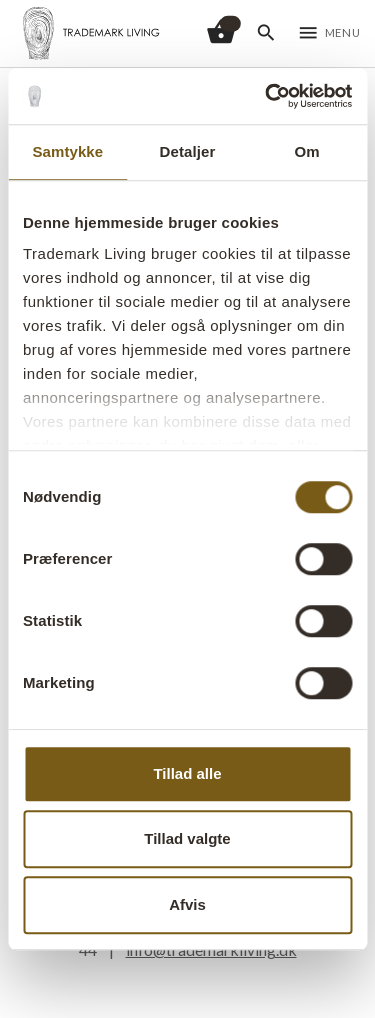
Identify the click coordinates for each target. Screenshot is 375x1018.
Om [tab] (307, 151)
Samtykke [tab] (67, 151)
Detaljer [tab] (188, 151)
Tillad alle (187, 773)
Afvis (187, 904)
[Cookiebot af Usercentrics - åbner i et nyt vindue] (267, 96)
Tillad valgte (187, 838)
